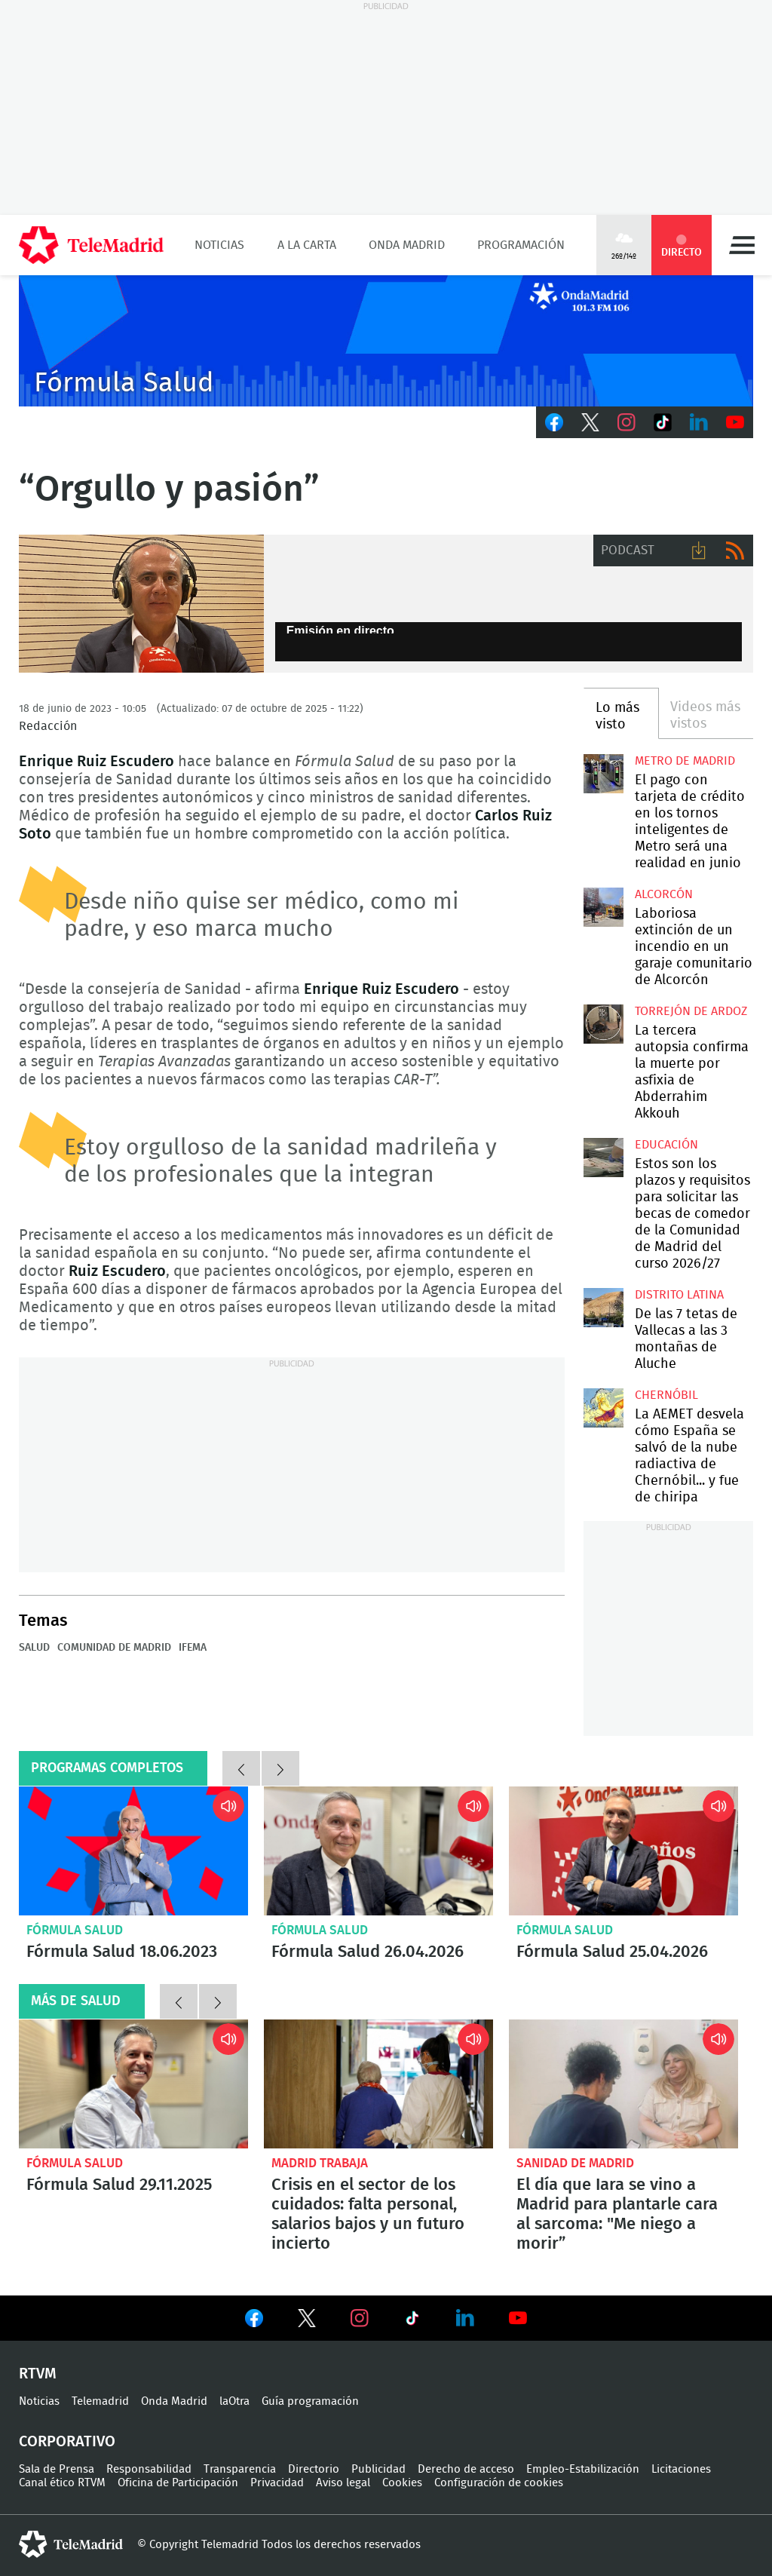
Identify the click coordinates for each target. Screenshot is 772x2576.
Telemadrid (100, 2401)
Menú (742, 245)
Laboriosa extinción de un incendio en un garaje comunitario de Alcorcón (603, 907)
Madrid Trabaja (319, 2163)
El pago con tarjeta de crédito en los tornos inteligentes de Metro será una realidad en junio (603, 773)
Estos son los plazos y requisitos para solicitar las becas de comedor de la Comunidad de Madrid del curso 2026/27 (603, 1157)
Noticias (219, 245)
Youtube (735, 422)
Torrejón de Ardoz (691, 1011)
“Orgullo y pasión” (141, 604)
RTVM (38, 2373)
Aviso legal (343, 2483)
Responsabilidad (148, 2469)
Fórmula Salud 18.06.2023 (133, 1850)
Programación (521, 245)
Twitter (590, 422)
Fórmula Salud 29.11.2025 (133, 2083)
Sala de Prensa (56, 2469)
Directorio (313, 2469)
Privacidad (277, 2483)
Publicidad (378, 2469)
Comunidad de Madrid (114, 1647)
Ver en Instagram (360, 2318)
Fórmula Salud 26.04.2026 (378, 1850)
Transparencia (240, 2469)
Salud (34, 1647)
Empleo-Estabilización (582, 2469)
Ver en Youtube (518, 2318)
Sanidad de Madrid (575, 2163)
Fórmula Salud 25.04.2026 (623, 1850)
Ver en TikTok (412, 2321)
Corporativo (67, 2441)
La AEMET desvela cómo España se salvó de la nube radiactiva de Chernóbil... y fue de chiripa (603, 1408)
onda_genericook (386, 340)
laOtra (234, 2401)
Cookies (402, 2483)
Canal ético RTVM (62, 2483)
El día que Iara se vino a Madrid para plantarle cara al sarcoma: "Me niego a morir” (623, 2083)
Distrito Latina (679, 1295)
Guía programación (310, 2401)
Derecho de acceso (466, 2469)
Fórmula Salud (74, 1930)
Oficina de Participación (178, 2483)
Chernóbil (666, 1395)
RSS (735, 550)
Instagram (626, 422)
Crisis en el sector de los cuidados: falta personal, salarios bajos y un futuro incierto (378, 2083)
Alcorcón (664, 894)
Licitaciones (681, 2469)
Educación (666, 1145)
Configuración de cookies (498, 2483)
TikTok (663, 422)
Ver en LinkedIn (465, 2318)
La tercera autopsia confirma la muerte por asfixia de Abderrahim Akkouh (603, 1024)
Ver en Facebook (254, 2321)
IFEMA (193, 1647)
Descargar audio (699, 550)
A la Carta (306, 245)
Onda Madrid (407, 245)
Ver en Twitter (307, 2321)
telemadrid (71, 2544)
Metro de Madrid (685, 761)
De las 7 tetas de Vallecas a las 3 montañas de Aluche (603, 1307)
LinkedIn (699, 422)
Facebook (554, 422)
